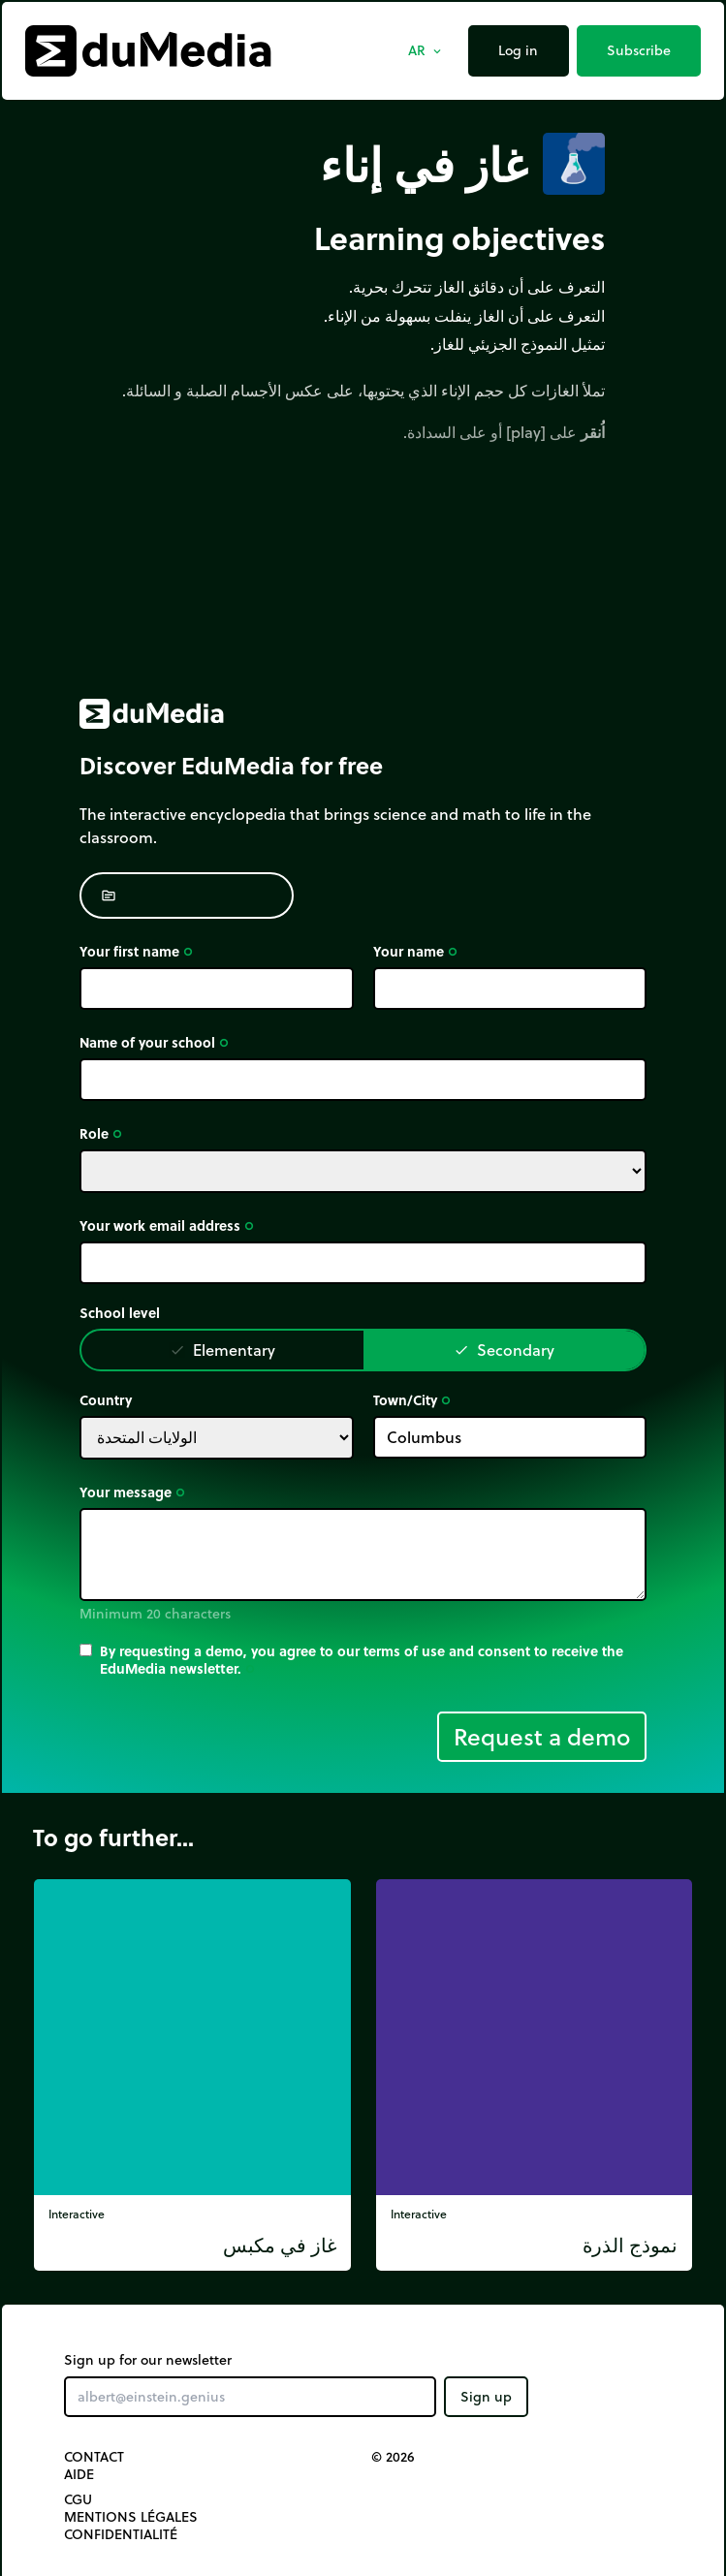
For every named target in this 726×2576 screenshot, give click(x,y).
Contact (94, 2456)
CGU (78, 2499)
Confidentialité (120, 2534)
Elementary (222, 1349)
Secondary (504, 1349)
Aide (79, 2474)
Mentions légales (131, 2517)
